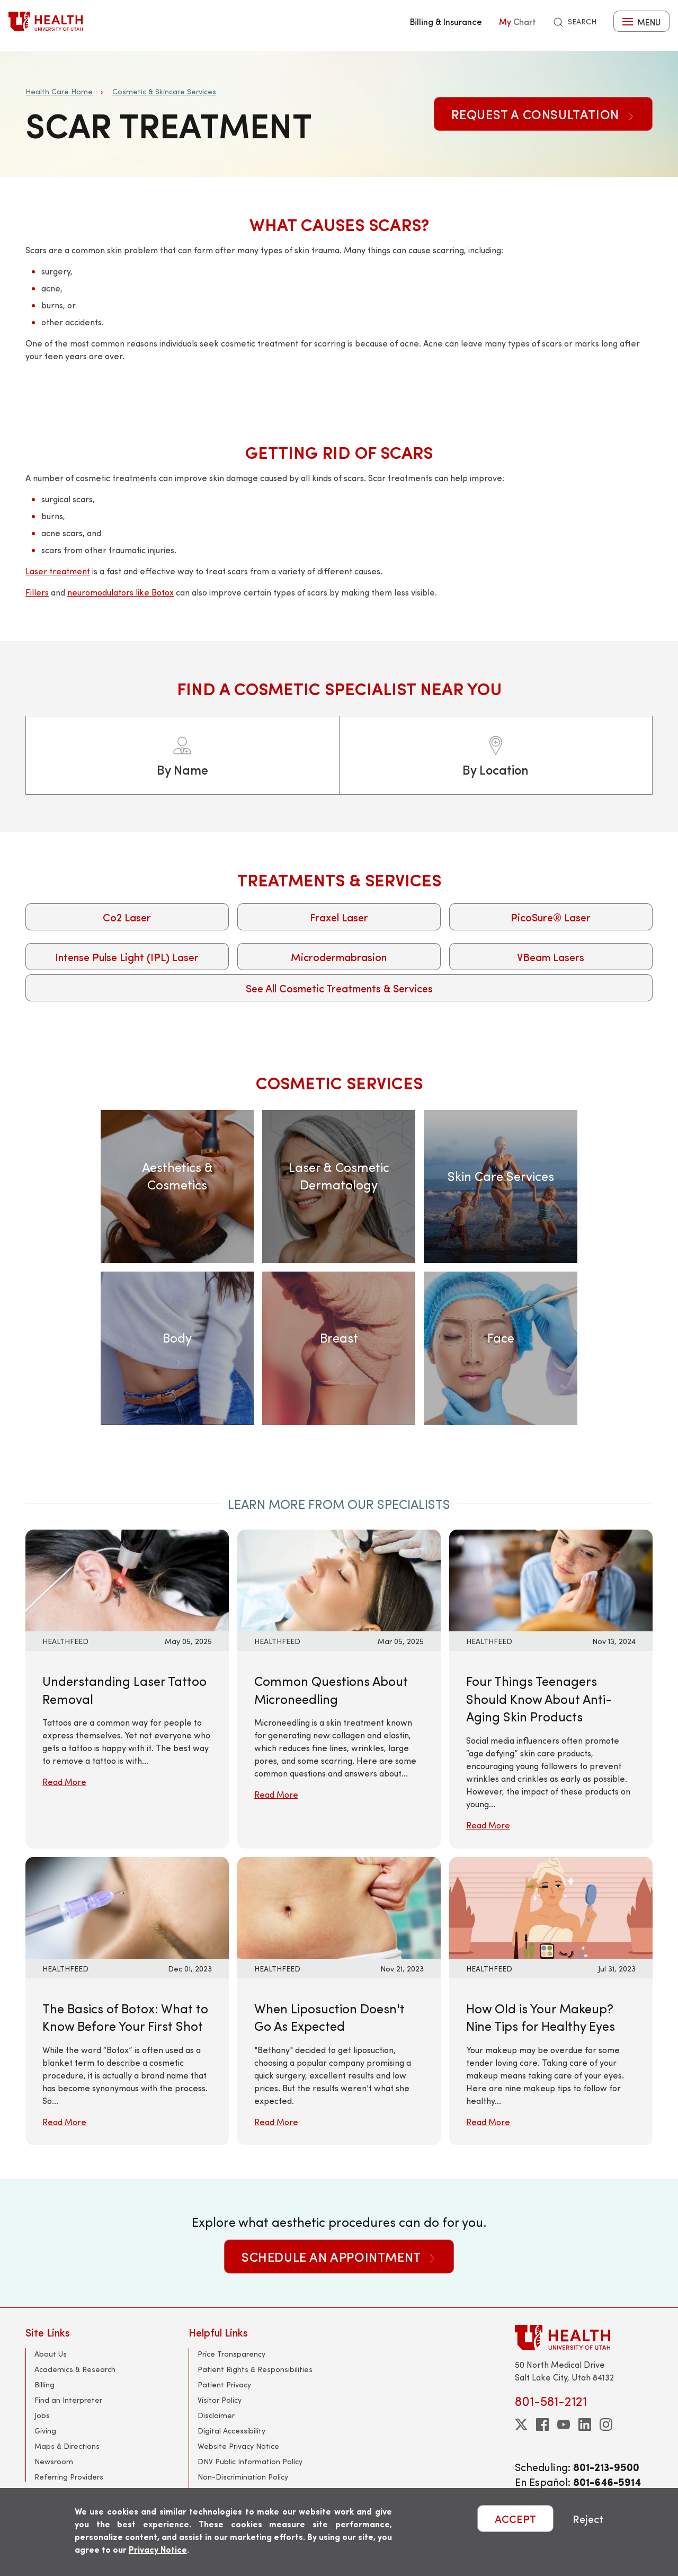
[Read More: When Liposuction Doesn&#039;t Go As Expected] (339, 1906)
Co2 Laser (127, 917)
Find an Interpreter (68, 2400)
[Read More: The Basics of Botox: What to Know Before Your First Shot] (127, 1906)
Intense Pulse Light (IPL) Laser (127, 956)
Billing (44, 2384)
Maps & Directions (67, 2446)
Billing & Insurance (446, 21)
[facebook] (542, 2424)
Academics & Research (74, 2369)
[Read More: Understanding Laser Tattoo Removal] (127, 1579)
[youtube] (563, 2424)
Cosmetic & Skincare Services (164, 91)
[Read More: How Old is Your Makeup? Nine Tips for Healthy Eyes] (551, 1906)
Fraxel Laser (339, 917)
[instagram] (606, 2424)
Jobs (42, 2415)
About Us (50, 2354)
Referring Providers (68, 2477)
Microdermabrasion (339, 956)
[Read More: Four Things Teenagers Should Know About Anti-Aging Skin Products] (551, 1579)
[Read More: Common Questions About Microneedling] (339, 1579)
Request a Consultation (543, 113)
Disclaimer (216, 2415)
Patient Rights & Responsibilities (255, 2369)
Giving (45, 2431)
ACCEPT (515, 2518)
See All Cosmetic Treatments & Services (339, 988)
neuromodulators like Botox (120, 592)
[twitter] (521, 2424)
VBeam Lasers (550, 956)
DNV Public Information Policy (250, 2461)
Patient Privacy (224, 2384)
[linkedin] (584, 2424)
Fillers (37, 592)
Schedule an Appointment (339, 2256)
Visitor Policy (220, 2400)
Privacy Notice (158, 2549)
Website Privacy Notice (238, 2446)
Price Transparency (231, 2354)
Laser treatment (57, 570)
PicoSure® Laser (551, 917)
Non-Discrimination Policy (243, 2477)
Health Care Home (59, 91)
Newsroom (53, 2461)
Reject (588, 2518)
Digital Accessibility (231, 2431)
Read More (64, 1781)
